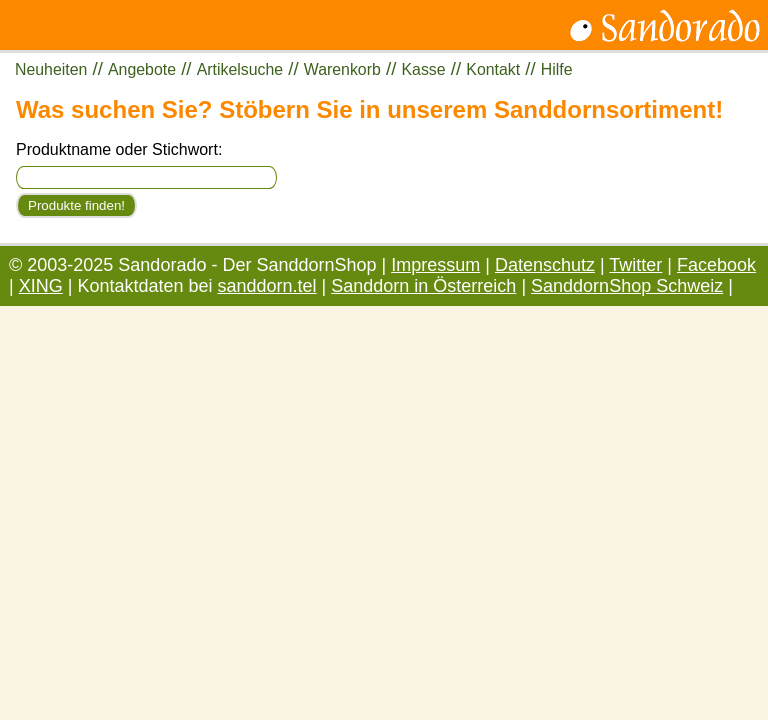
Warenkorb (342, 69)
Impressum (435, 265)
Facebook (716, 265)
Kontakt (493, 69)
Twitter (635, 265)
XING (41, 286)
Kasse (424, 69)
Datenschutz (545, 265)
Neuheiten (51, 69)
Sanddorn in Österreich (423, 286)
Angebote (142, 69)
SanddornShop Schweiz (627, 286)
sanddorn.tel (267, 286)
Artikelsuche (240, 69)
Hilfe (557, 69)
